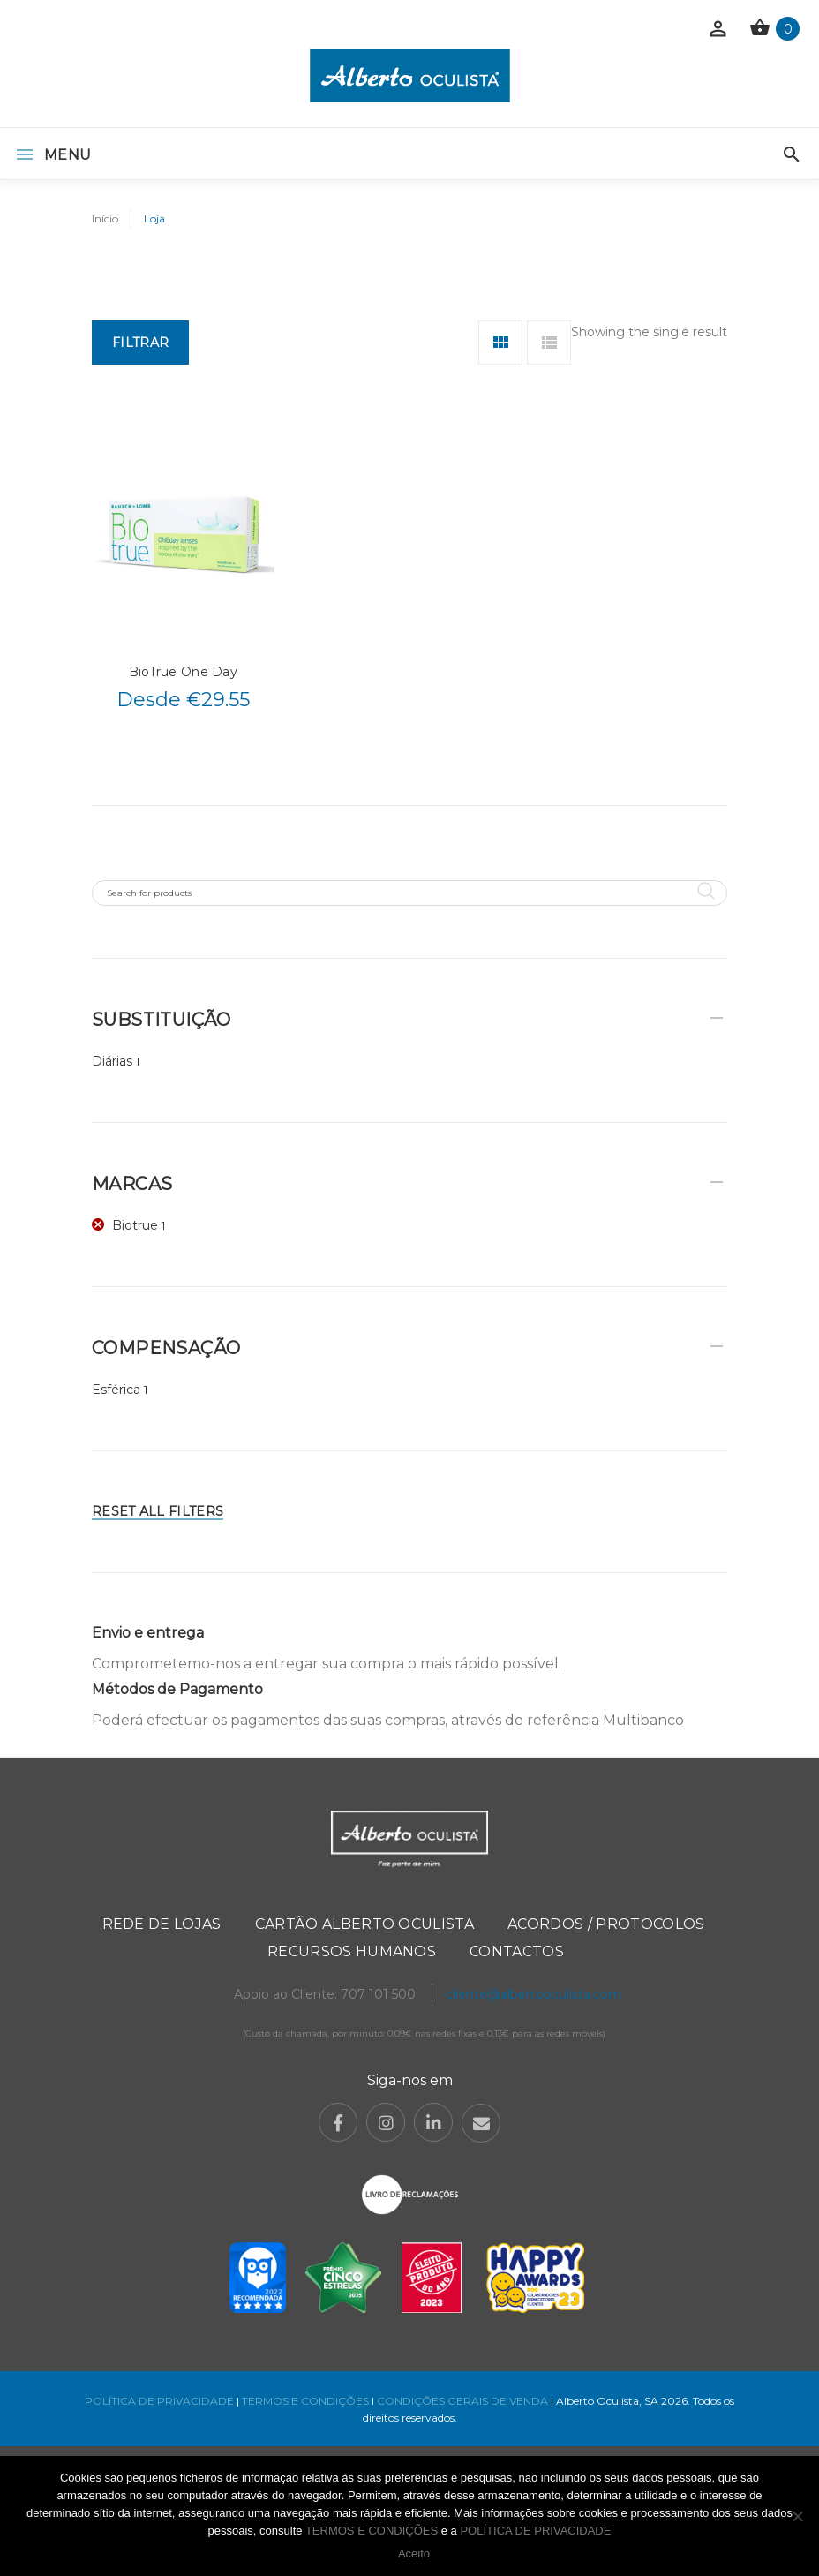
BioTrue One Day (183, 672)
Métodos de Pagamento (177, 1689)
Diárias (112, 1061)
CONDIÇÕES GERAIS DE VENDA (464, 2400)
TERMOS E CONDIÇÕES (305, 2400)
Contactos (517, 1951)
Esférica (116, 1389)
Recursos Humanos (351, 1951)
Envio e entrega (148, 1632)
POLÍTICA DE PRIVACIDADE (159, 2400)
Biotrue (135, 1225)
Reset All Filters (157, 1511)
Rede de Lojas (162, 1924)
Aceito (414, 2553)
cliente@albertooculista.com (533, 1994)
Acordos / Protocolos (605, 1924)
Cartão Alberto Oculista (364, 1924)
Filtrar (140, 342)
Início (105, 218)
